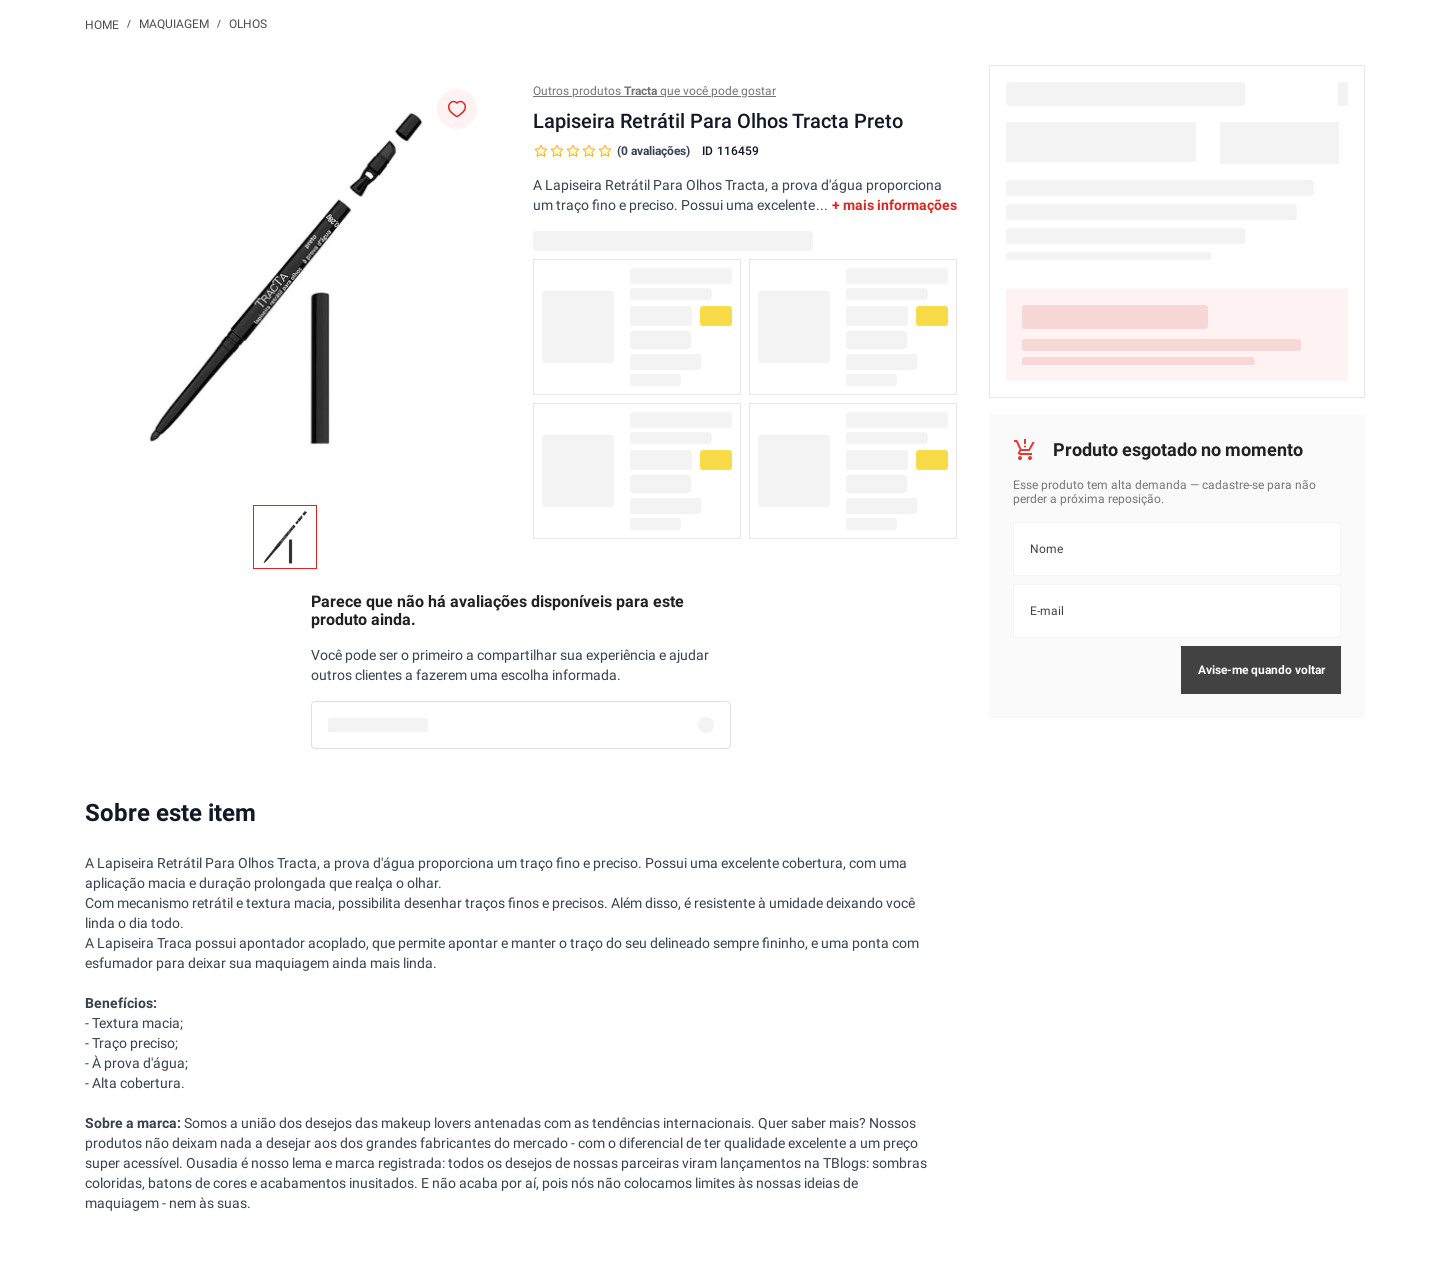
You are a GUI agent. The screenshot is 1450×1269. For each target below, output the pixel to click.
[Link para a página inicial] (102, 24)
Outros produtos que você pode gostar (654, 91)
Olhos (248, 24)
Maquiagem (174, 24)
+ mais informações (894, 205)
